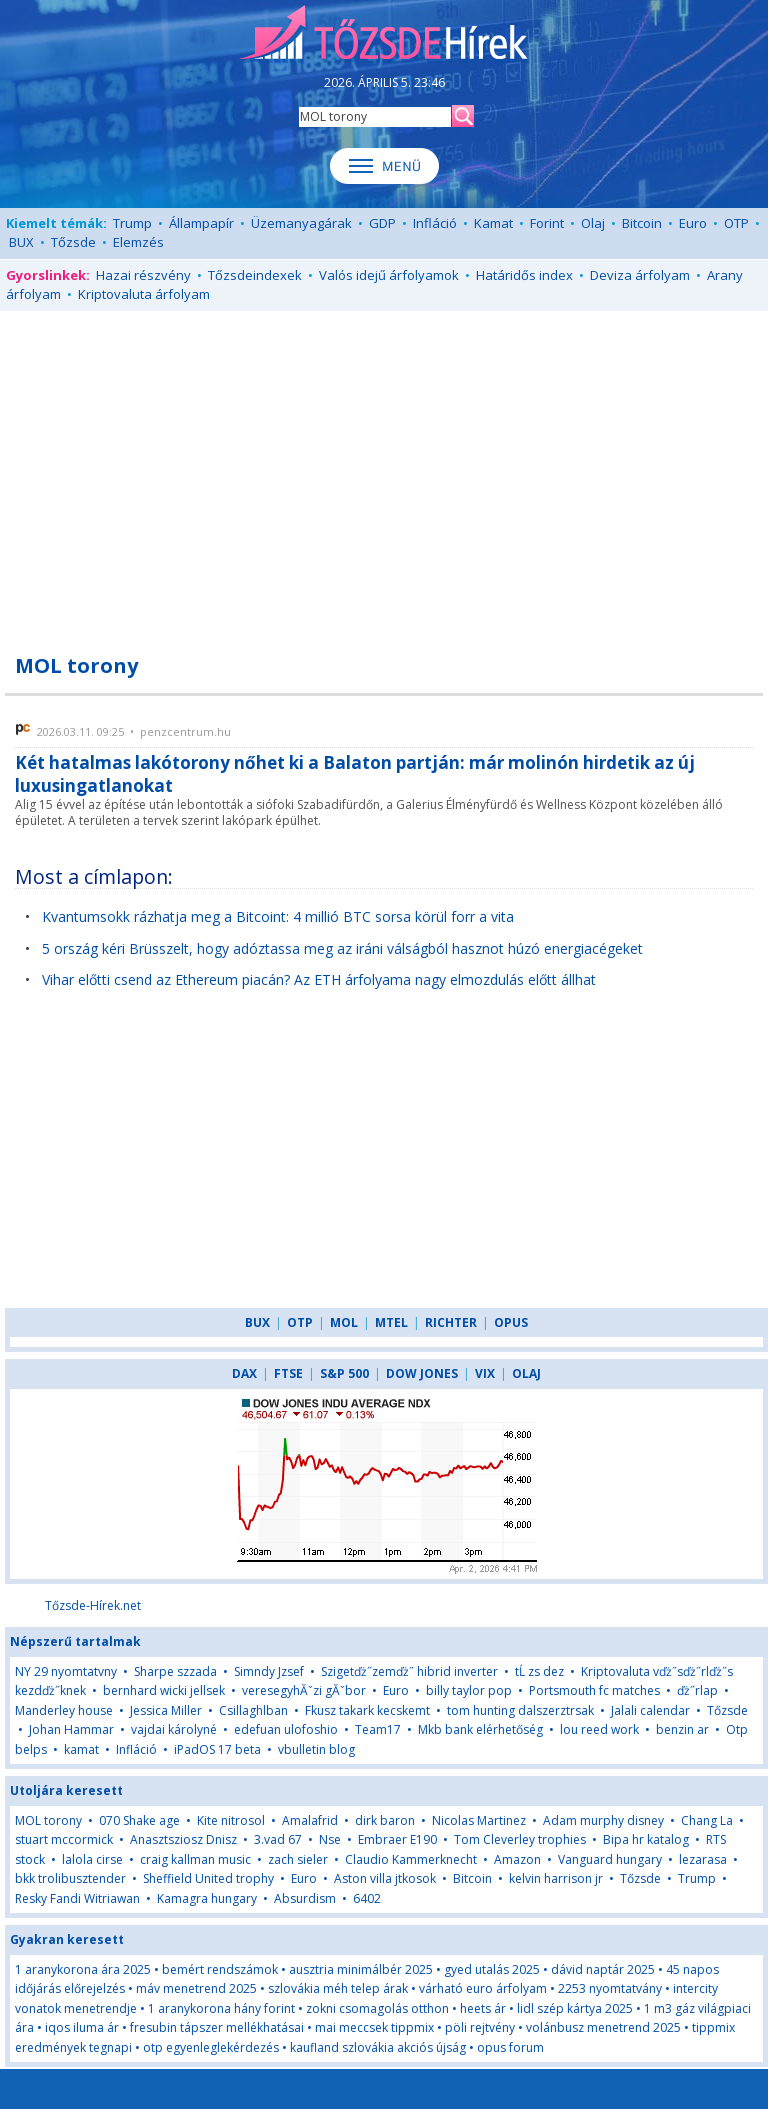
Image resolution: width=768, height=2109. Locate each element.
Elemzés (138, 242)
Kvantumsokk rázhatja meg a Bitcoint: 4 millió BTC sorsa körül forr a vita (278, 916)
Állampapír (201, 223)
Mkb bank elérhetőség (480, 1729)
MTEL (391, 1322)
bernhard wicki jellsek (164, 1690)
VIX (485, 1373)
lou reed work (599, 1729)
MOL (344, 1322)
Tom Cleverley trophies (520, 1839)
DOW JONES (422, 1373)
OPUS (511, 1322)
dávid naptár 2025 (603, 1969)
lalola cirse (92, 1859)
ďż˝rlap (697, 1690)
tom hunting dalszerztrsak (520, 1710)
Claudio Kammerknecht (411, 1859)
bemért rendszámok (220, 1969)
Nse (330, 1839)
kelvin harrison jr (556, 1878)
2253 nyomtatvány (610, 1988)
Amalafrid (310, 1820)
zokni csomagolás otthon (377, 2008)
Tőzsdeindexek (255, 275)
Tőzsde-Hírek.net (93, 1605)
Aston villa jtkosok (385, 1878)
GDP (382, 223)
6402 (367, 1898)
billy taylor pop (469, 1690)
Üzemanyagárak (301, 223)
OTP (736, 223)
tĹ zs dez (539, 1671)
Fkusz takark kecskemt (367, 1710)
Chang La (707, 1820)
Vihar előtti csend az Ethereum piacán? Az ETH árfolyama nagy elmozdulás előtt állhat (319, 979)
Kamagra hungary (207, 1898)
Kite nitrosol (231, 1820)
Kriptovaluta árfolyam (144, 294)
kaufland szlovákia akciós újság (378, 2047)
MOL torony (48, 1820)
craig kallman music (195, 1859)
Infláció (435, 223)
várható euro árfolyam (483, 1988)
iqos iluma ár (82, 2027)
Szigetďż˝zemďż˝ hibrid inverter (409, 1671)
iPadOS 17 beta (217, 1749)
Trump (132, 223)
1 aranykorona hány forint (221, 2008)
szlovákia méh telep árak (338, 1988)
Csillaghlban (253, 1710)
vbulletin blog (316, 1749)
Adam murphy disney (603, 1820)
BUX (21, 242)
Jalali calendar (650, 1710)
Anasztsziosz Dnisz (183, 1839)
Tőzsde (73, 242)
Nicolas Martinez (479, 1820)
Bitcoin (642, 223)
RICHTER (451, 1322)
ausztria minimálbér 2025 (361, 1969)
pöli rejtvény (480, 2027)
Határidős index (524, 275)
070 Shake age (139, 1820)
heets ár (483, 2008)
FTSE (288, 1373)
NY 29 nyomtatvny (66, 1671)
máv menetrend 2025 (196, 1988)
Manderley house (64, 1710)
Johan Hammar (71, 1729)
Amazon (517, 1859)
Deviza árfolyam (640, 275)
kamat (83, 1749)
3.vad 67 (278, 1839)
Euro (693, 223)
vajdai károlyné (174, 1729)
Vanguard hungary (610, 1859)
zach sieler (298, 1859)
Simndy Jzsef (269, 1671)
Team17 (378, 1729)
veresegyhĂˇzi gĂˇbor (304, 1690)
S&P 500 (344, 1373)
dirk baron (385, 1820)
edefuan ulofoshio (286, 1729)
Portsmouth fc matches (594, 1690)
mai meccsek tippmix (374, 2027)
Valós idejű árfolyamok (389, 275)
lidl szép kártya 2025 (575, 2008)
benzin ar (682, 1729)
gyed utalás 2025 (492, 1969)
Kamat (493, 223)
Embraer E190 (397, 1839)
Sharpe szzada (175, 1671)
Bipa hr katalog (646, 1839)
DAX (244, 1373)
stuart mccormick (64, 1839)
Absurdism (305, 1898)
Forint (547, 223)
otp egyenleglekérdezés (211, 2047)
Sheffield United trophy (208, 1878)
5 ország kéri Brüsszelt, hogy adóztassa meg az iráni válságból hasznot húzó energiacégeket (342, 948)
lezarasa (703, 1859)
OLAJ (526, 1373)
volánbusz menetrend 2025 (603, 2027)
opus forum (510, 2047)
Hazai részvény (143, 275)
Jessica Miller (166, 1710)
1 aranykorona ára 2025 (83, 1969)
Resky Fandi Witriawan (77, 1898)
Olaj (593, 223)
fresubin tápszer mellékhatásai (217, 2027)
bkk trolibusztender (70, 1878)
